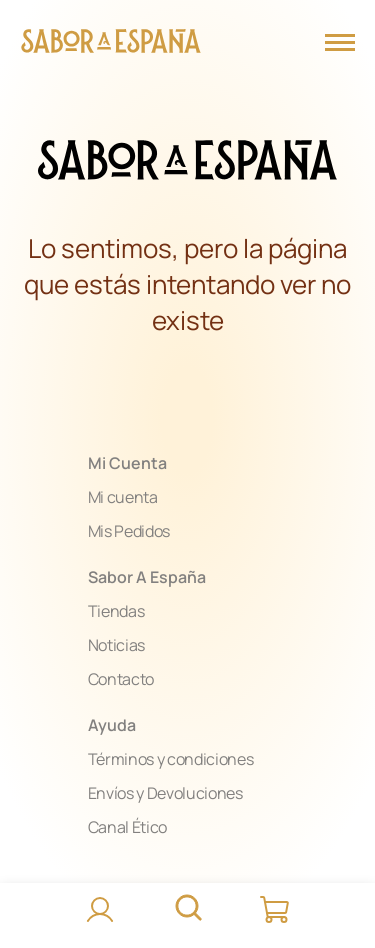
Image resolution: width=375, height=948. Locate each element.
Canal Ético (127, 827)
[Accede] (100, 910)
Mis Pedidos (129, 531)
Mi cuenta (123, 497)
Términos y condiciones (171, 759)
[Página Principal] (111, 43)
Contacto (121, 679)
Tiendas (116, 611)
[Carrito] (276, 910)
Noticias (116, 645)
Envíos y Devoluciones (165, 793)
